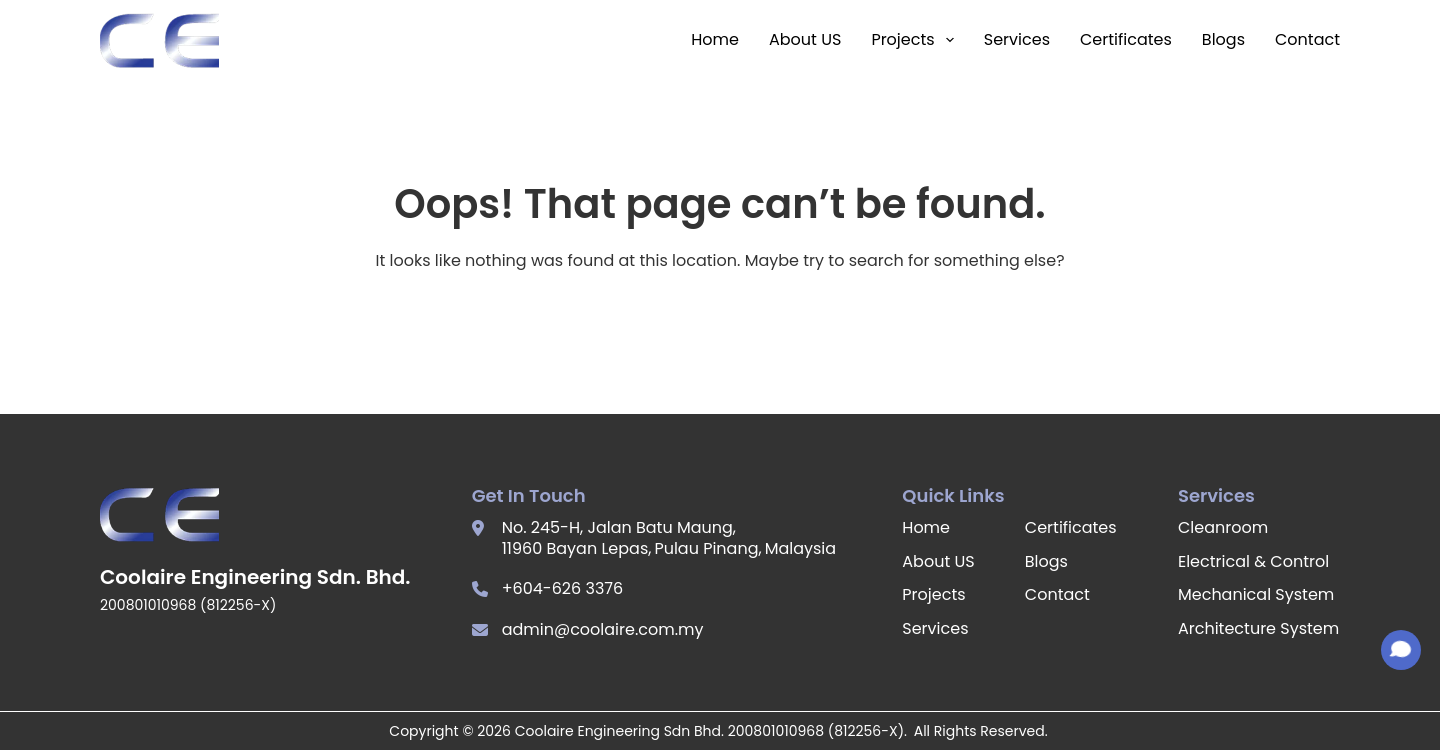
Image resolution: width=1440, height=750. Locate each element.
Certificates (1126, 39)
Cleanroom (1223, 527)
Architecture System (1258, 628)
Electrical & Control (1253, 561)
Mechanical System (1256, 594)
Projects (912, 40)
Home (715, 39)
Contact (1307, 39)
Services (1017, 39)
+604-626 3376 (563, 588)
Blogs (1223, 39)
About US (805, 39)
